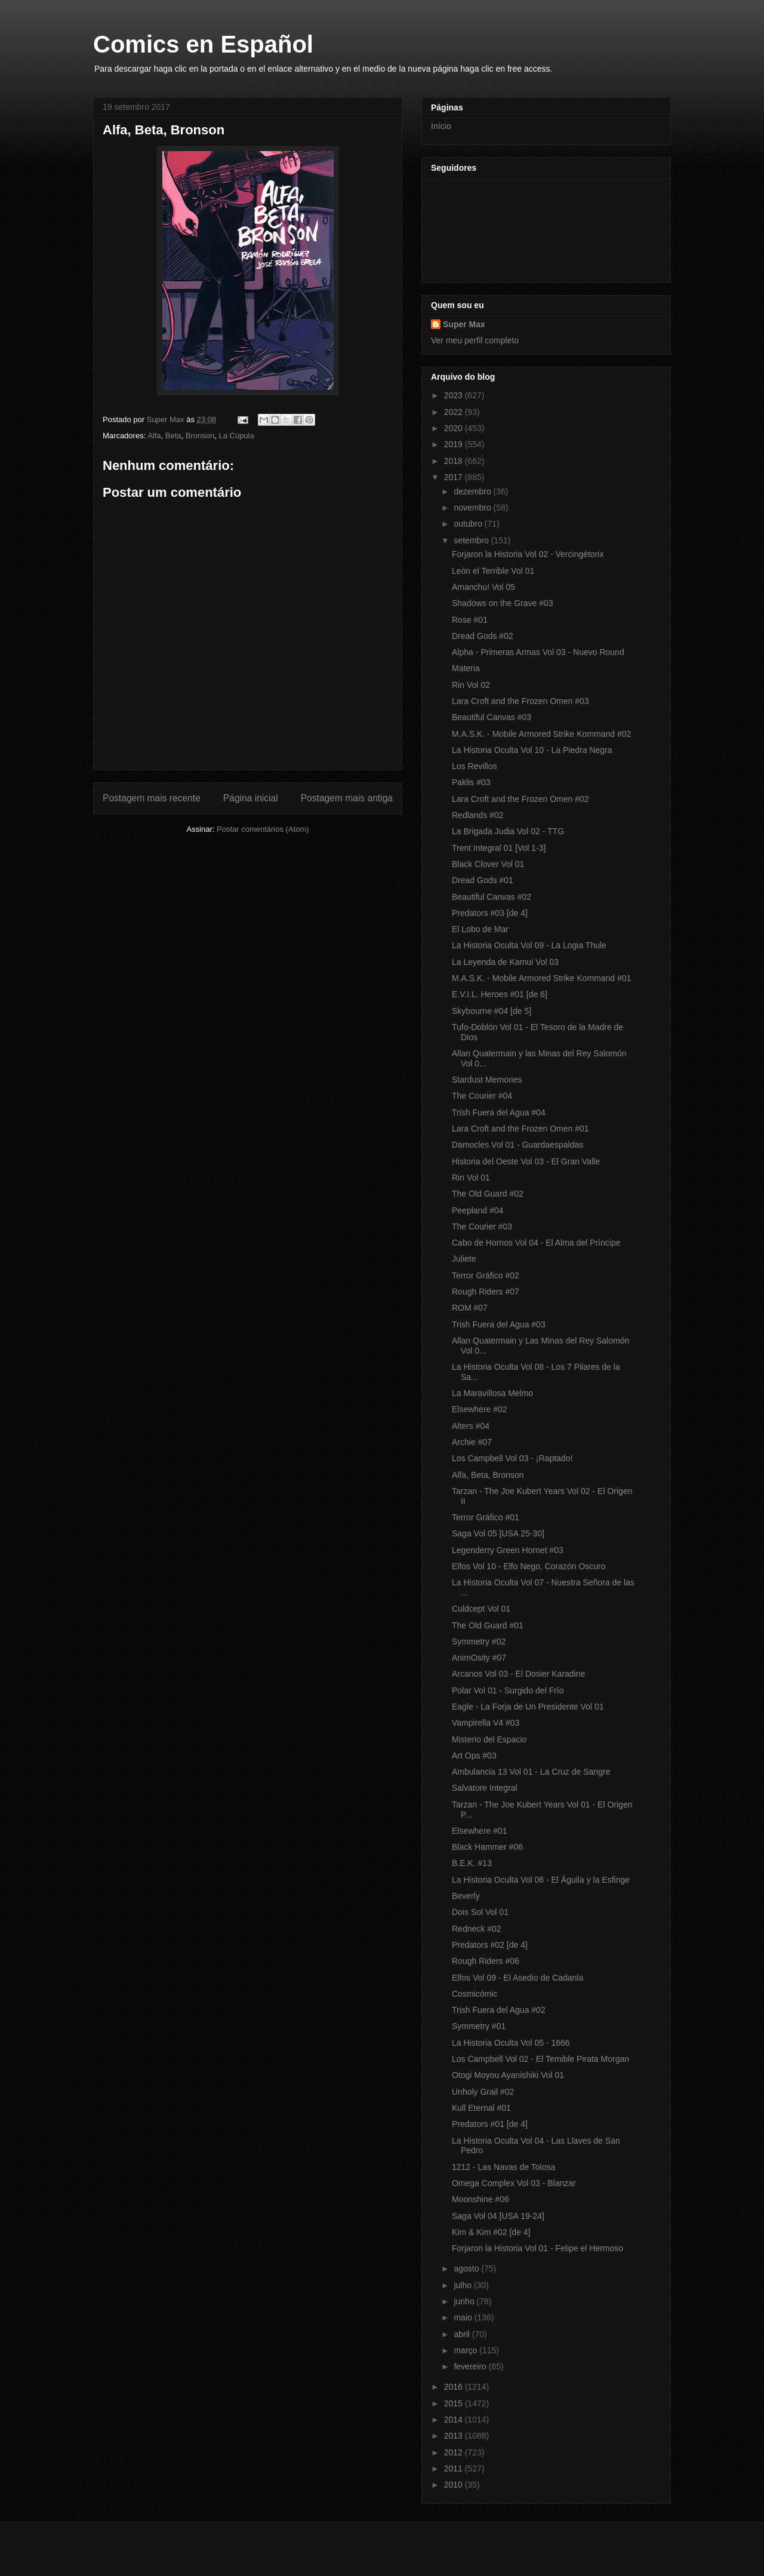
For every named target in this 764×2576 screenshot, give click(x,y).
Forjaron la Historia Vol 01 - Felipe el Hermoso (537, 2248)
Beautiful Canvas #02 (491, 897)
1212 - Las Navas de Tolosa (503, 2167)
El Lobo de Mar (480, 929)
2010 (454, 2484)
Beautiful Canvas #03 (491, 717)
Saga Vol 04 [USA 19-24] (498, 2216)
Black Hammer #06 (487, 1847)
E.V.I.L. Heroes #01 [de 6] (499, 994)
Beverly (466, 1896)
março (466, 2350)
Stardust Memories (487, 1079)
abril (463, 2334)
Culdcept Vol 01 (481, 1608)
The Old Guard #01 (487, 1625)
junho (465, 2301)
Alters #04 (470, 1426)
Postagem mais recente (152, 798)
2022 (454, 412)
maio (464, 2317)
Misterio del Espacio (489, 1739)
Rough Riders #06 (485, 1961)
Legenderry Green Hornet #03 (507, 1550)
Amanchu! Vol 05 (483, 587)
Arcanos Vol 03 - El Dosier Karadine (518, 1674)
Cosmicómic (474, 1994)
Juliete (464, 1259)
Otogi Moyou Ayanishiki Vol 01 (508, 2075)
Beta (173, 435)
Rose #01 (470, 620)
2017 (454, 477)
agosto (467, 2268)
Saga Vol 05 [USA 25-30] (498, 1533)
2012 (454, 2452)
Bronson (200, 435)
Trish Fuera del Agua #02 (499, 2010)
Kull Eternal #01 (481, 2108)
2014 (454, 2419)
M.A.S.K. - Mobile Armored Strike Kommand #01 (541, 978)
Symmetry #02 (479, 1641)
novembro (473, 507)
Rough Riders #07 (485, 1291)
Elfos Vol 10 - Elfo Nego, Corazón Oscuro (529, 1566)
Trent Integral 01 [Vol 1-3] (499, 848)
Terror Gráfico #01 (485, 1517)
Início (441, 126)
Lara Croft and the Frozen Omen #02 (520, 799)
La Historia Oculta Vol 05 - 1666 (511, 2043)
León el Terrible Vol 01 (493, 571)
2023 (454, 395)
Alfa (154, 435)
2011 (454, 2468)
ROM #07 (470, 1307)
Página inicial (250, 798)
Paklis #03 (471, 782)
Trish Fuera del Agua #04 (499, 1112)
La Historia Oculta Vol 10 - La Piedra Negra (532, 750)
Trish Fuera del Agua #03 (499, 1324)
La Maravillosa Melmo (492, 1393)
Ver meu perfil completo (475, 340)
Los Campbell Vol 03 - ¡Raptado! (512, 1458)
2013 (454, 2435)
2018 (454, 461)
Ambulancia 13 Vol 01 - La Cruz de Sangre (531, 1771)
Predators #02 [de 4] (490, 1945)
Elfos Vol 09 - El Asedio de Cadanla (517, 1977)
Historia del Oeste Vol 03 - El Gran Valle (526, 1161)
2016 (454, 2386)
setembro (472, 540)
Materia (466, 668)
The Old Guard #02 (487, 1193)
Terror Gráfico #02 (485, 1275)
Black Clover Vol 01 (488, 864)
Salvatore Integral (484, 1788)
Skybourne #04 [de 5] (491, 1011)
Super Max (464, 324)
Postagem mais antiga (347, 798)
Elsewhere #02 (479, 1409)
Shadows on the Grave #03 (502, 603)
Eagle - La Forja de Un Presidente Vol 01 (528, 1706)
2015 (454, 2403)
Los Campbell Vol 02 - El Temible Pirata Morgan (540, 2059)
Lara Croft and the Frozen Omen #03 (520, 701)
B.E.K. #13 (472, 1863)
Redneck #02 (476, 1928)
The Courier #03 (482, 1226)
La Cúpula (236, 435)
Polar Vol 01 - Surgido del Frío (508, 1690)
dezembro (473, 491)
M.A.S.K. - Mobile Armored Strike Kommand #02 (541, 734)
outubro (469, 523)
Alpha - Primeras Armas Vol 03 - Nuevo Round (538, 652)
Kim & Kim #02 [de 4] (491, 2232)
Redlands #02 (477, 815)
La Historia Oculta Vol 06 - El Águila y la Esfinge (541, 1880)
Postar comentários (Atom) (263, 829)
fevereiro (471, 2366)
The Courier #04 (482, 1096)
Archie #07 (472, 1442)
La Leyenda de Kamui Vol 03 (505, 962)
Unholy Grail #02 (483, 2092)
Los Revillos (474, 766)
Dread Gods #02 (482, 636)
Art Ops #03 (474, 1755)
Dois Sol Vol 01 (480, 1912)
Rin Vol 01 (471, 1177)
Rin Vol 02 (471, 685)
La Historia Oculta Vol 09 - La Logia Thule (529, 945)
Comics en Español (203, 44)
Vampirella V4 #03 (485, 1722)
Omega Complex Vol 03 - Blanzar (514, 2183)
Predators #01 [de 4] (490, 2124)
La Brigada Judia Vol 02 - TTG (508, 831)
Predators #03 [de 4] (490, 913)
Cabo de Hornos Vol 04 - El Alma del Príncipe (536, 1242)
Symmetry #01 (479, 2026)
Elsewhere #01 (479, 1831)
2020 (454, 428)
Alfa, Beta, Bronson (488, 1475)
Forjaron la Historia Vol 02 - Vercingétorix (527, 554)
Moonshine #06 (480, 2199)
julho (463, 2285)
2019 (454, 444)
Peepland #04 (477, 1210)
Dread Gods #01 (482, 880)
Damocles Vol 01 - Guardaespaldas (517, 1144)
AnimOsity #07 (479, 1657)
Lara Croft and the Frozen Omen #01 (520, 1128)
